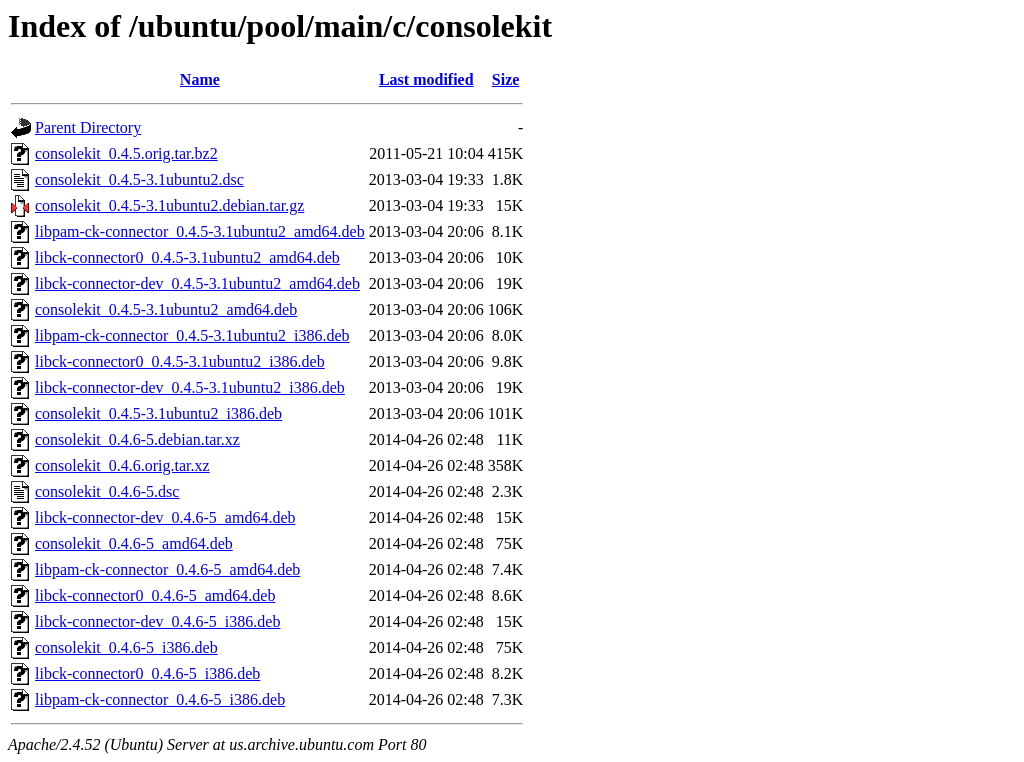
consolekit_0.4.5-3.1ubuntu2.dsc (139, 179)
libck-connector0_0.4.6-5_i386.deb (147, 673)
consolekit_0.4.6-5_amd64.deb (134, 543)
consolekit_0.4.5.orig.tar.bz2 (126, 153)
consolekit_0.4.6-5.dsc (107, 491)
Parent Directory (88, 127)
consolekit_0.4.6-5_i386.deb (126, 647)
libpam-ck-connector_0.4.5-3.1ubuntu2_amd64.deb (200, 231)
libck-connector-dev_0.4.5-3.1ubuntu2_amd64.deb (197, 283)
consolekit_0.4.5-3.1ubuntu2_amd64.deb (166, 309)
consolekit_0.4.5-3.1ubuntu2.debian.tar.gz (169, 205)
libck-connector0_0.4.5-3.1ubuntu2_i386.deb (180, 361)
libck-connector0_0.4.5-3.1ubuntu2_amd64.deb (187, 257)
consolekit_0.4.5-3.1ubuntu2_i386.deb (158, 413)
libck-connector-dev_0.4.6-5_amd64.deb (165, 517)
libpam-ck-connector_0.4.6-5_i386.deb (160, 699)
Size (506, 79)
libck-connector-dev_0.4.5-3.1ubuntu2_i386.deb (190, 387)
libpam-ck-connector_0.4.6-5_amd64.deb (167, 569)
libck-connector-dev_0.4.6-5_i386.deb (157, 621)
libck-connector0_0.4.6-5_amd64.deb (155, 595)
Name (200, 79)
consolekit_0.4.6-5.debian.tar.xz (137, 439)
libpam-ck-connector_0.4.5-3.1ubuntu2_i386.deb (192, 335)
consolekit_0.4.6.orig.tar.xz (122, 465)
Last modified (426, 79)
